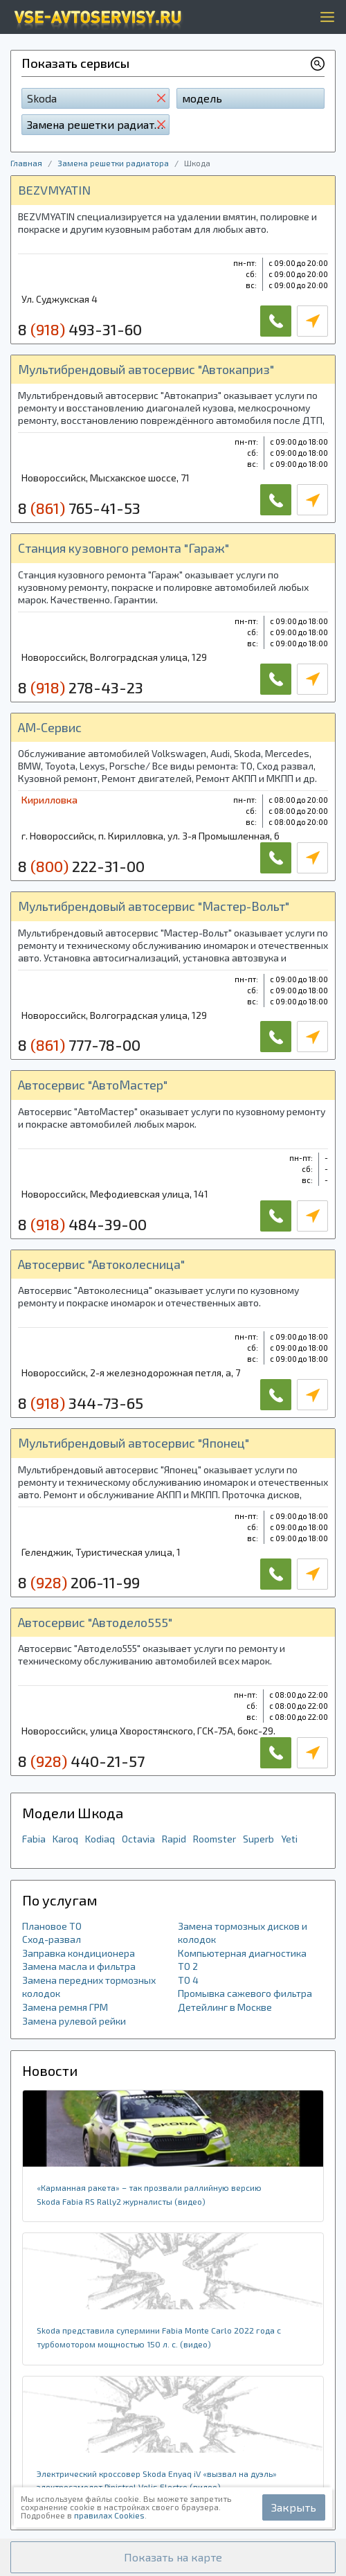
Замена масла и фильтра (79, 1966)
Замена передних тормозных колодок (89, 1987)
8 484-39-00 (82, 1224)
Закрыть (293, 2507)
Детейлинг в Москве (225, 2007)
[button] (173, 2557)
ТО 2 (188, 1966)
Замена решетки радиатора (113, 163)
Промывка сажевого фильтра (245, 1993)
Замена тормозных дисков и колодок (242, 1933)
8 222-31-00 (81, 865)
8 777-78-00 (79, 1044)
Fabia (34, 1839)
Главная (26, 163)
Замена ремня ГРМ (65, 2007)
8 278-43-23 (80, 687)
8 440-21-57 (81, 1760)
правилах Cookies (109, 2515)
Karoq (65, 1839)
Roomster (214, 1839)
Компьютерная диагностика (242, 1953)
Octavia (138, 1839)
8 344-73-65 (80, 1402)
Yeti (289, 1839)
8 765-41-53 (79, 507)
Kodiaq (100, 1839)
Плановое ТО (52, 1926)
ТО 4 (188, 1980)
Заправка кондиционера (78, 1953)
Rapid (174, 1839)
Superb (258, 1839)
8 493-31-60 (80, 329)
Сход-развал (51, 1939)
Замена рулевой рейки (74, 2021)
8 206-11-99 (79, 1582)
